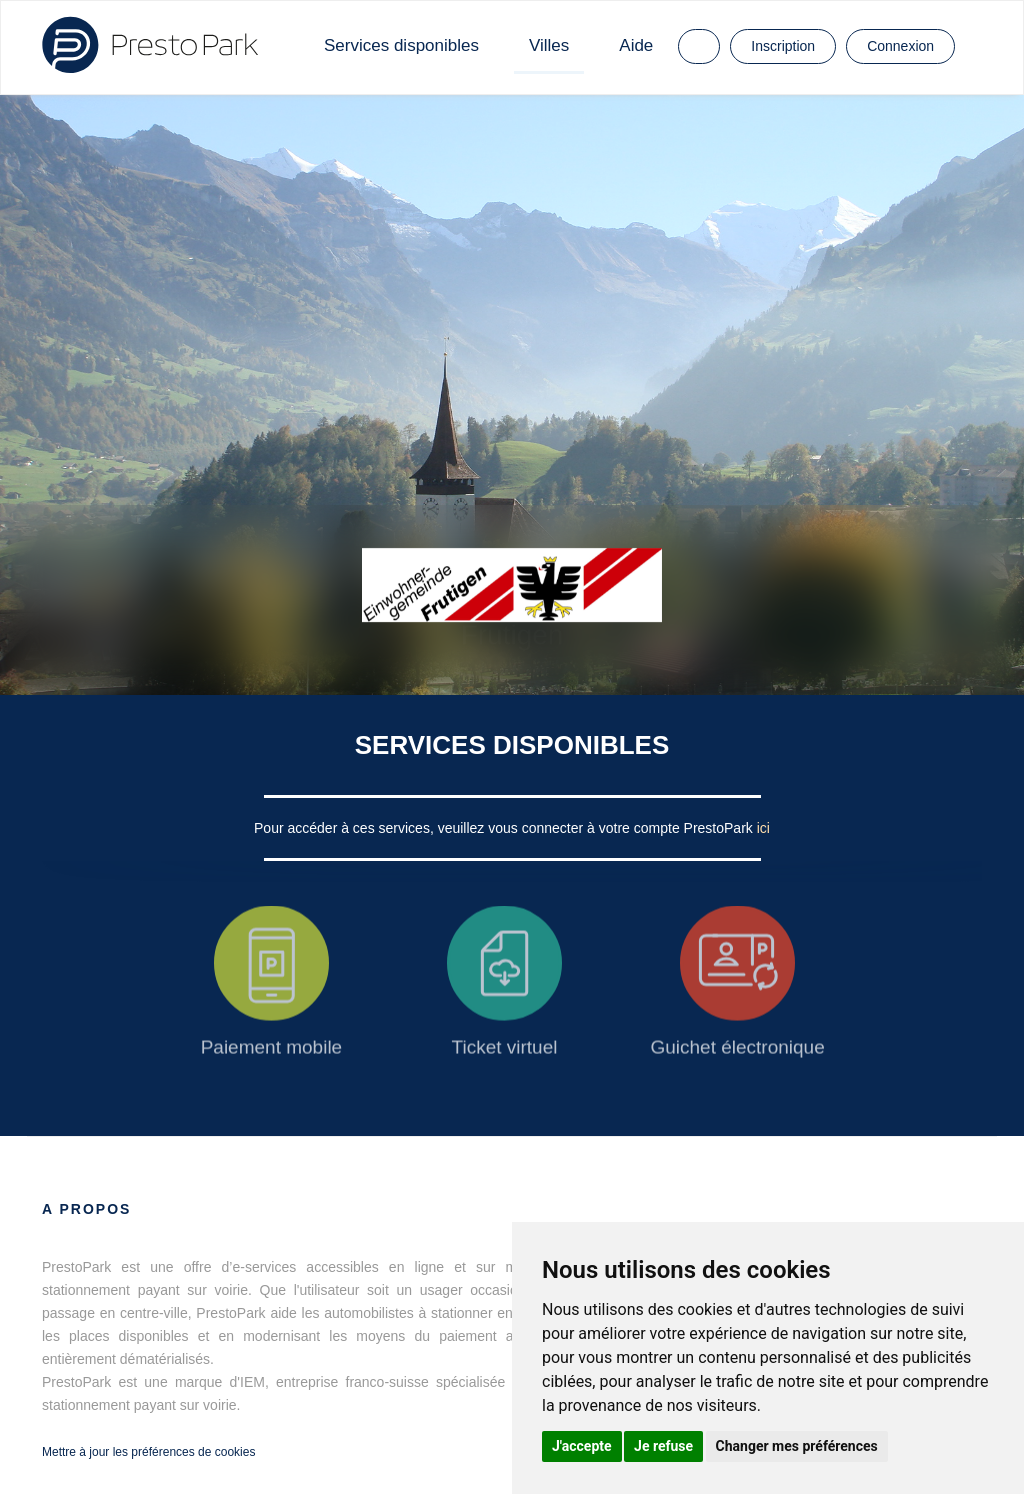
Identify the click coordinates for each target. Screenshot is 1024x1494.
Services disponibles (401, 45)
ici (763, 828)
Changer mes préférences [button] (797, 1446)
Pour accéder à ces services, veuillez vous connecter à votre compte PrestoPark (505, 828)
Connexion (900, 46)
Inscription (783, 46)
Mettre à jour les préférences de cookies (148, 1452)
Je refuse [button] (663, 1446)
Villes (549, 45)
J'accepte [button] (582, 1446)
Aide (636, 45)
